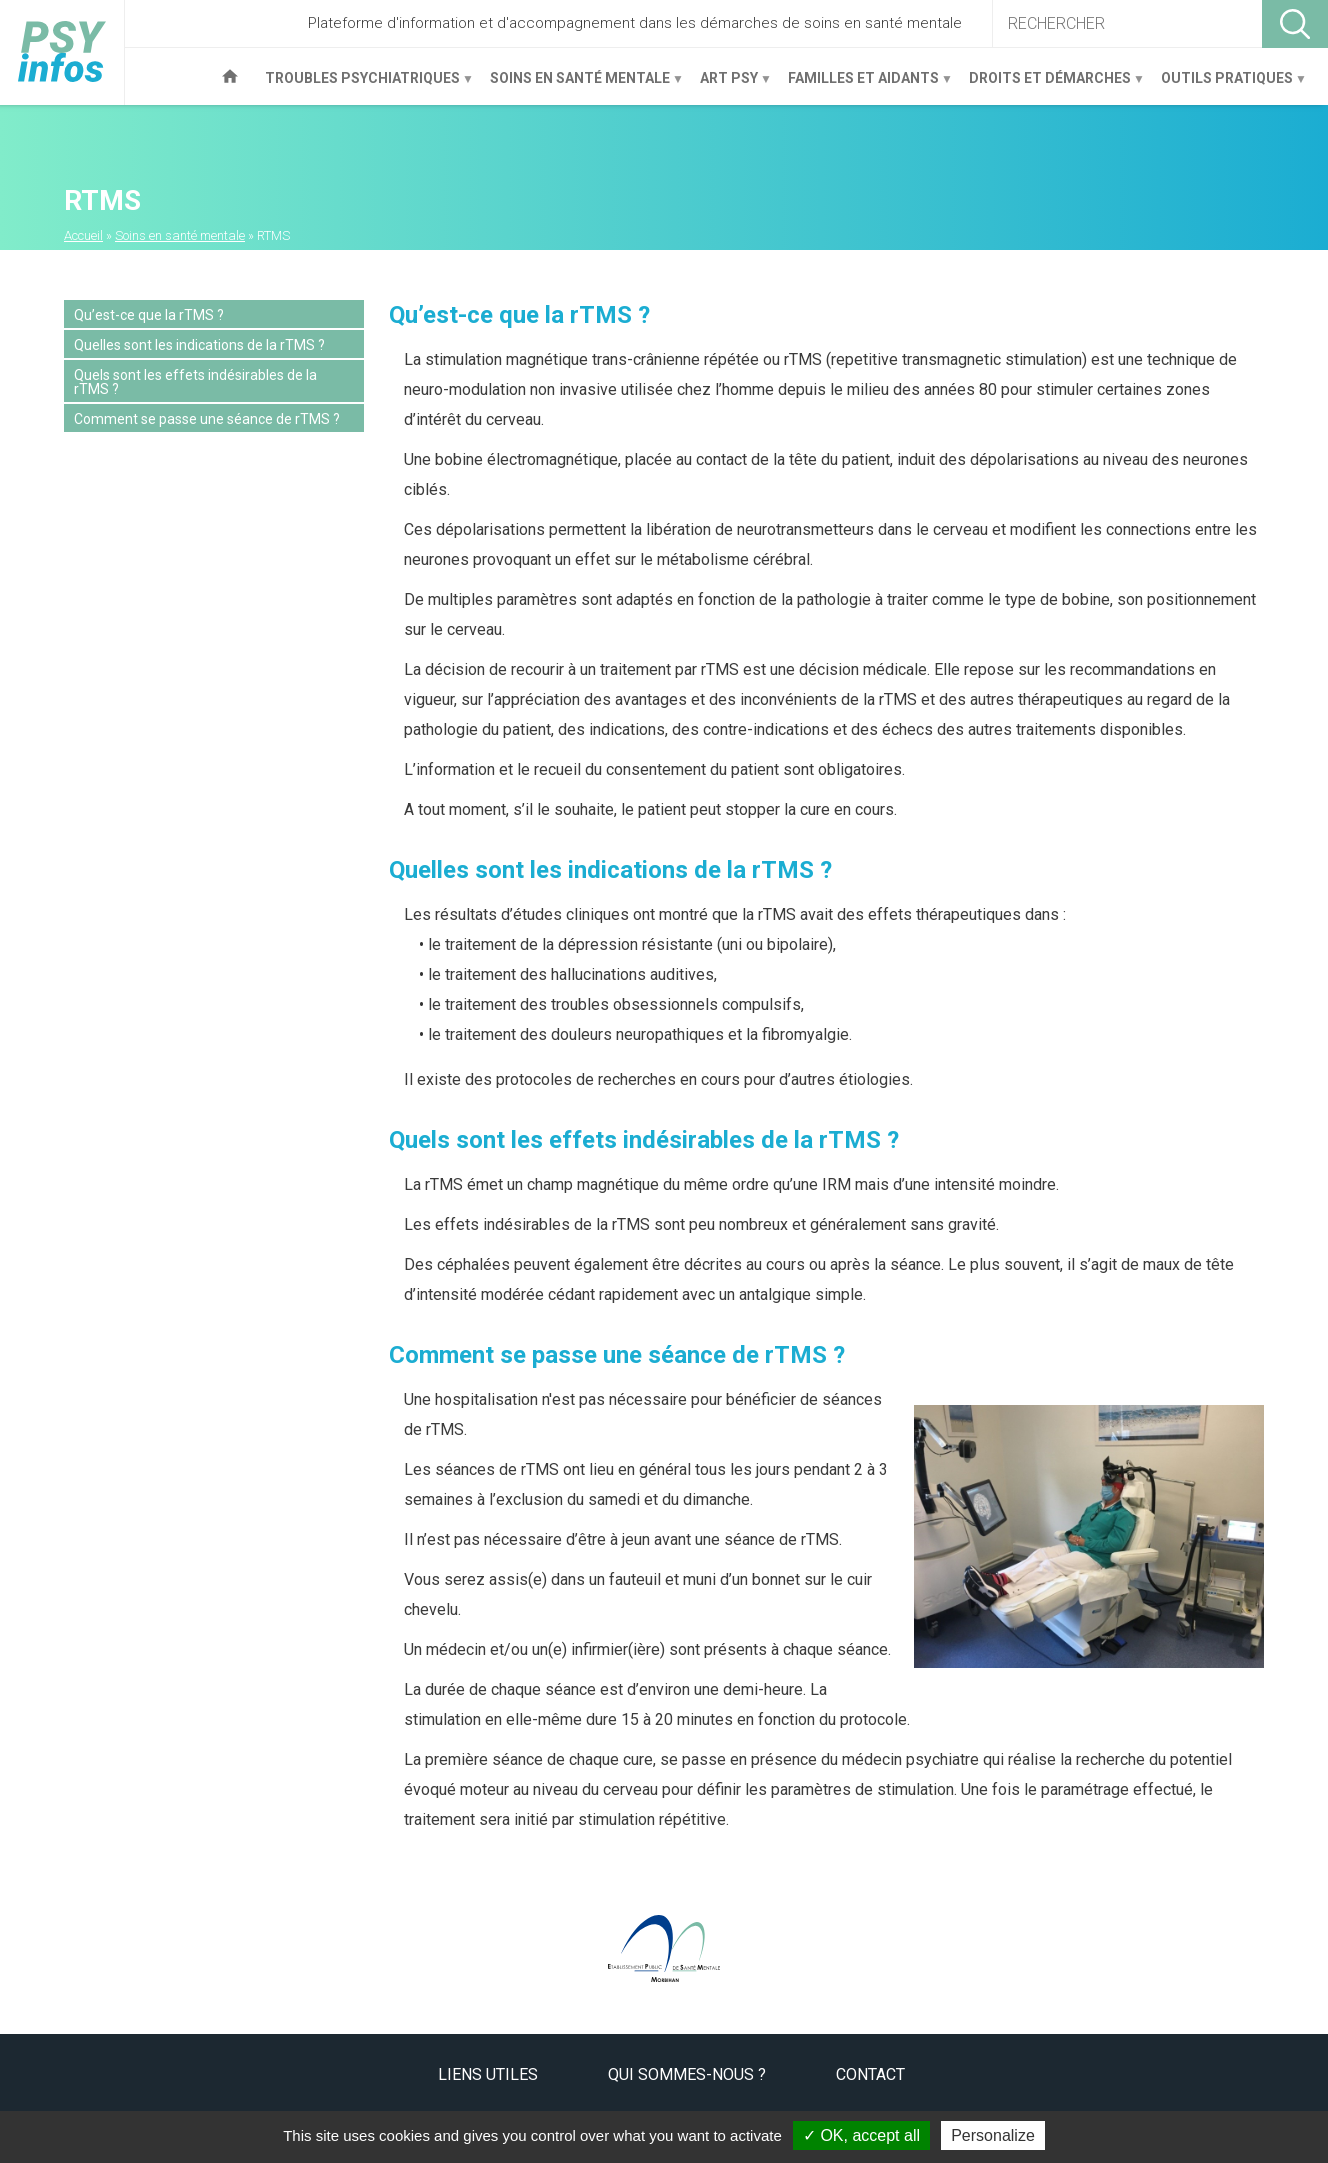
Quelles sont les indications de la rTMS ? (199, 345)
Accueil (230, 76)
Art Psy (728, 85)
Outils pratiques (1226, 85)
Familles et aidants (863, 85)
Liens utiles (488, 2074)
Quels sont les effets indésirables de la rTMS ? (195, 382)
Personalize (993, 2135)
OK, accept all (861, 2135)
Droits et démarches (1049, 85)
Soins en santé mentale (579, 85)
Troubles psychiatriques (362, 85)
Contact (870, 2074)
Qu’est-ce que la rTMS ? (149, 315)
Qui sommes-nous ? (687, 2074)
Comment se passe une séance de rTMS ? (207, 419)
